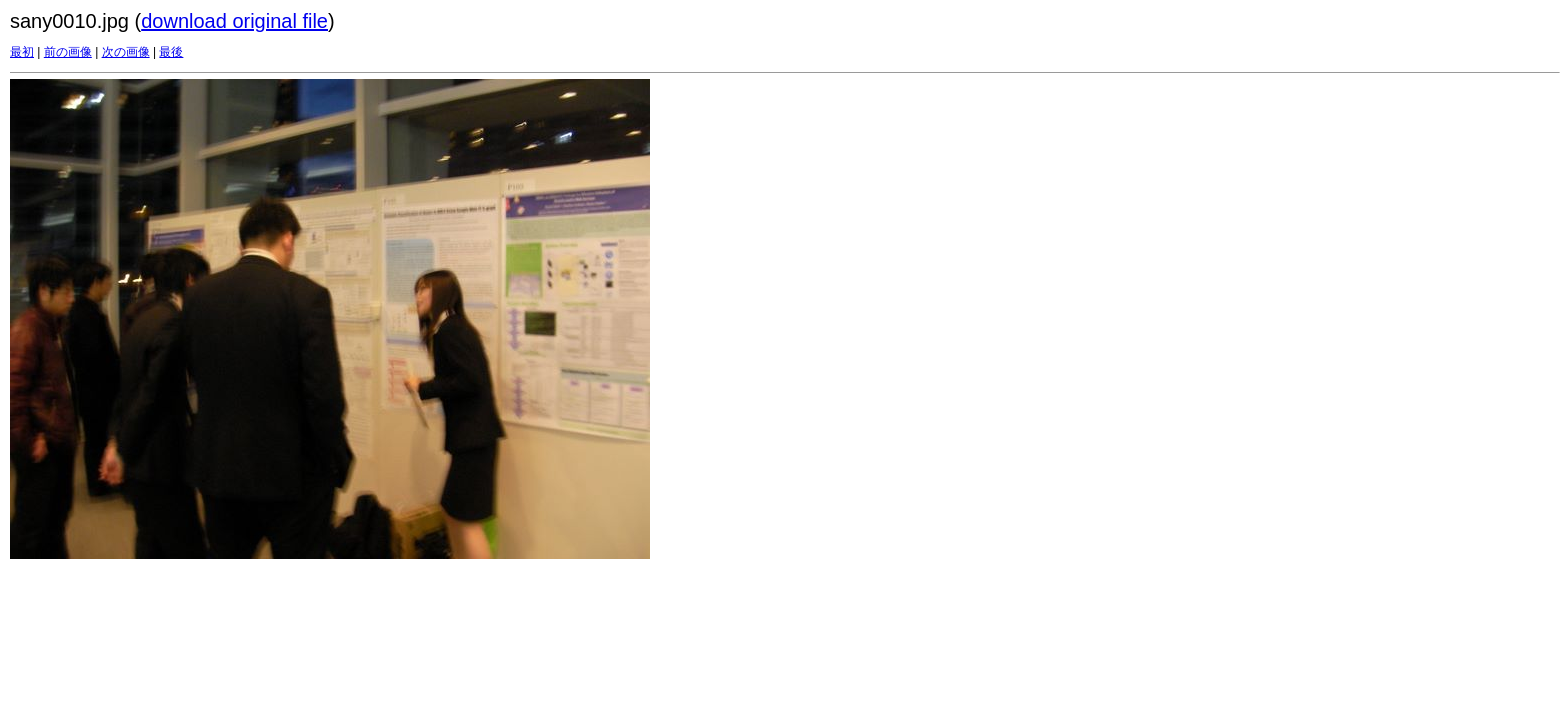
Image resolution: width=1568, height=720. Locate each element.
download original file (234, 21)
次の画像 (126, 52)
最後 (171, 52)
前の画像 (68, 52)
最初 (22, 52)
